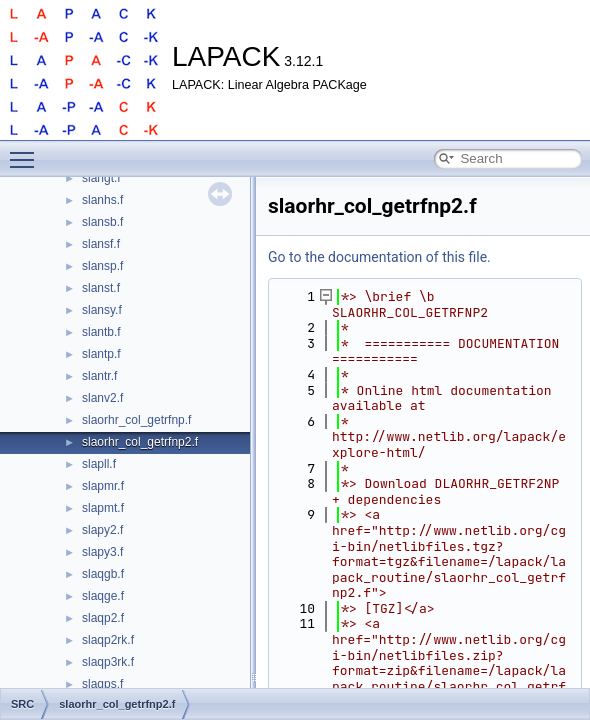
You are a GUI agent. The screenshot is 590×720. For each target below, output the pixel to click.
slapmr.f (103, 486)
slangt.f (101, 178)
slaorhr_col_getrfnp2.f (140, 442)
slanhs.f (102, 200)
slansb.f (102, 222)
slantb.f (101, 332)
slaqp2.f (103, 618)
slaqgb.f (103, 574)
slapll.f (99, 464)
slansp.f (102, 266)
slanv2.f (102, 398)
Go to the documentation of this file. (379, 257)
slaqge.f (103, 596)
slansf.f (101, 244)
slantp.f (101, 354)
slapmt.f (103, 508)
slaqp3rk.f (108, 662)
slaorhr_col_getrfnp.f (136, 420)
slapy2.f (102, 530)
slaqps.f (102, 684)
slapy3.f (102, 552)
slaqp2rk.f (108, 640)
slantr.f (99, 376)
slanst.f (101, 288)
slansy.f (102, 310)
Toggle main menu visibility (27, 151)
